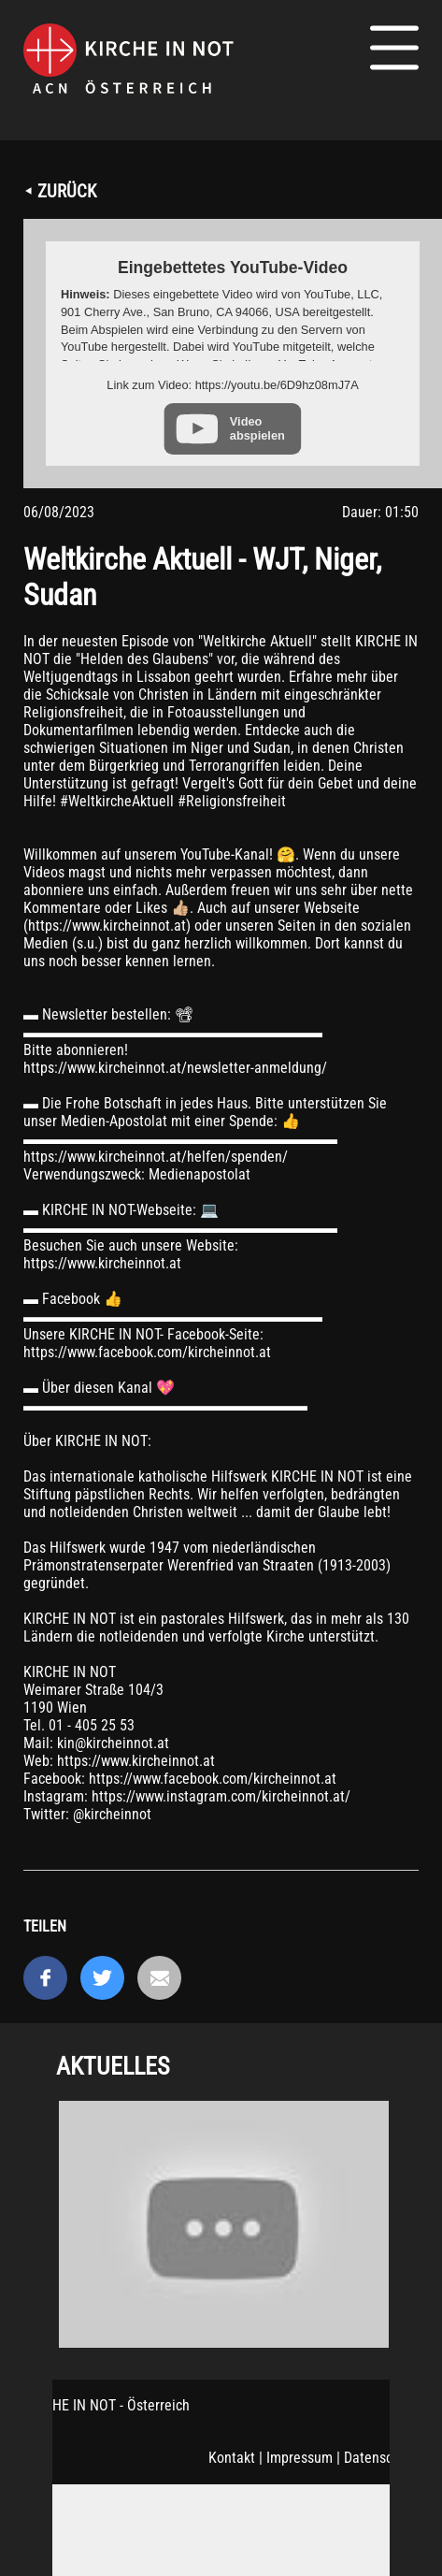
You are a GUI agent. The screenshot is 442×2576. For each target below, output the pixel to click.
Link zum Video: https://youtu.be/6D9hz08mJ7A (232, 385)
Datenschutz (381, 2458)
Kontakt (231, 2458)
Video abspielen (257, 428)
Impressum (299, 2458)
